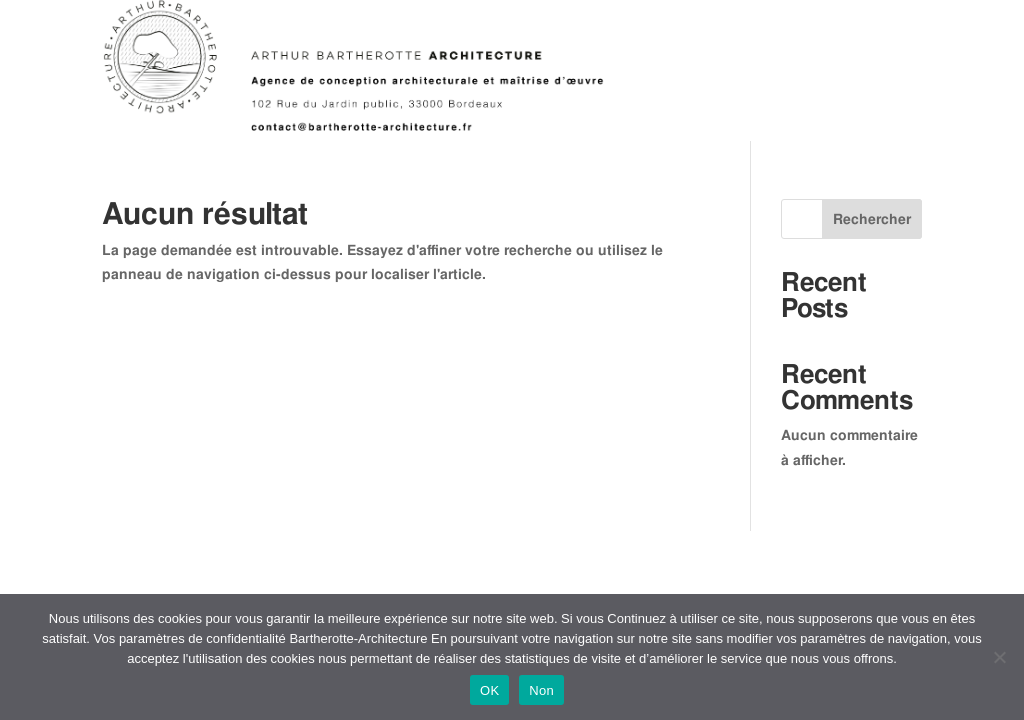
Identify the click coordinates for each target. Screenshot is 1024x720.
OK (489, 690)
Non (541, 690)
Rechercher (872, 219)
